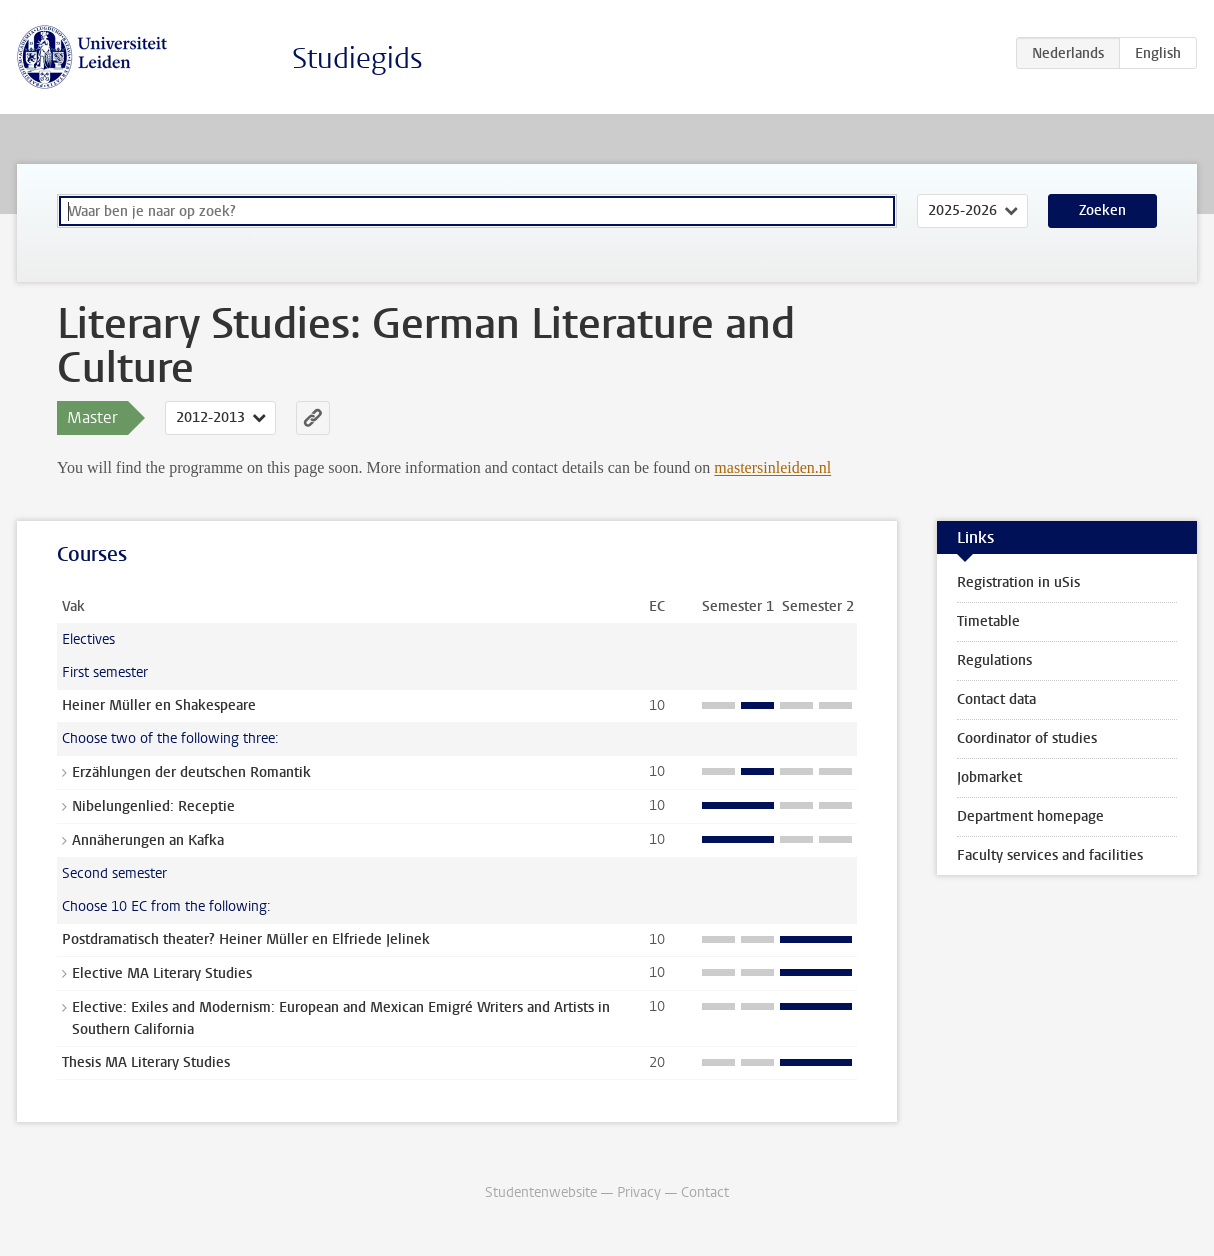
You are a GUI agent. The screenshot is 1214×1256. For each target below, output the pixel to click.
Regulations (994, 660)
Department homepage (1030, 816)
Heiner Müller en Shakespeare (159, 705)
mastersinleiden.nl (772, 467)
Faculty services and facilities (1050, 855)
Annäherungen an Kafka (148, 840)
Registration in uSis (1018, 582)
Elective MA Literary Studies (162, 973)
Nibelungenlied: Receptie (153, 806)
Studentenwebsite (541, 1192)
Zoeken (1102, 210)
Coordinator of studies (1027, 738)
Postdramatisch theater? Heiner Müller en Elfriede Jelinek (246, 939)
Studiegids (357, 58)
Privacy (639, 1192)
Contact (705, 1192)
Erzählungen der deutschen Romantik (191, 772)
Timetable (988, 621)
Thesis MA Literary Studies (146, 1062)
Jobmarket (989, 777)
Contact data (996, 699)
